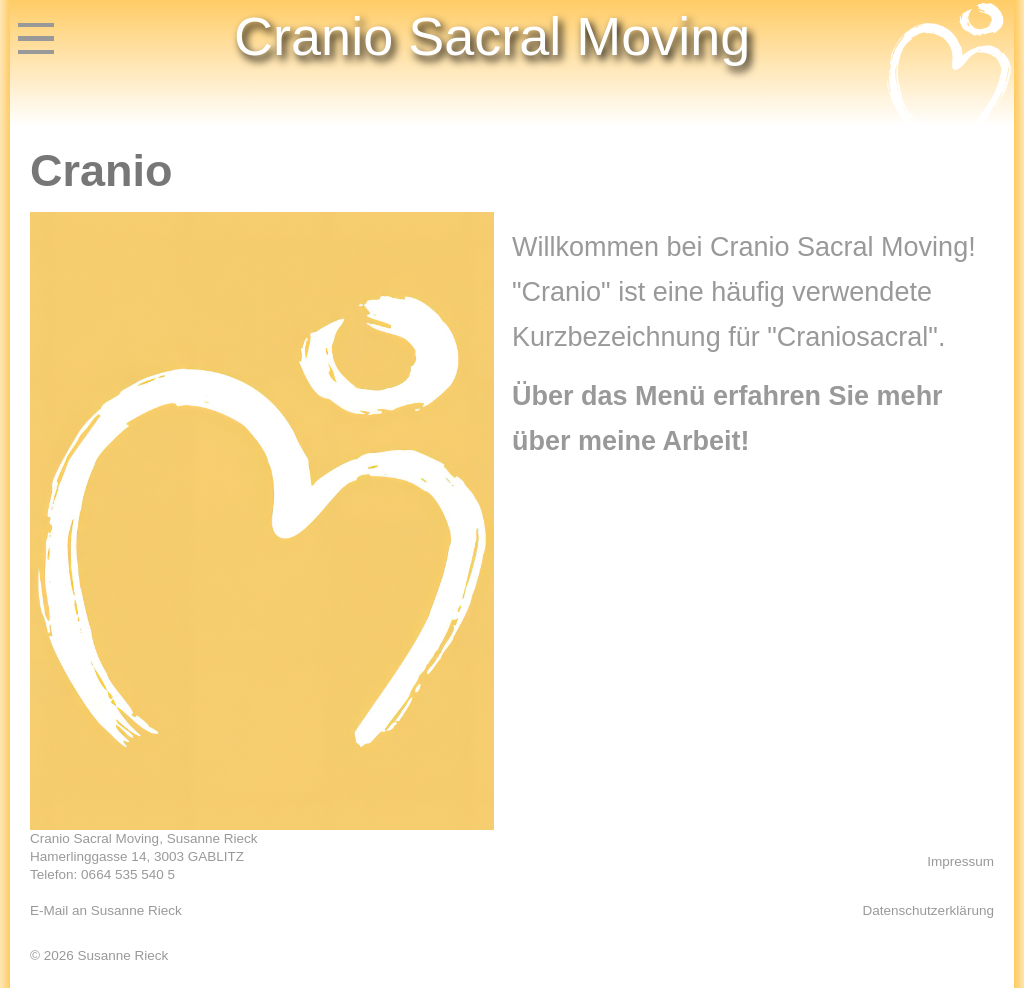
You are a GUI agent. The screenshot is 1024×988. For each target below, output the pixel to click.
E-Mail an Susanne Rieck (106, 910)
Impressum (960, 861)
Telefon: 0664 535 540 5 (102, 874)
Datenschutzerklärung (928, 910)
